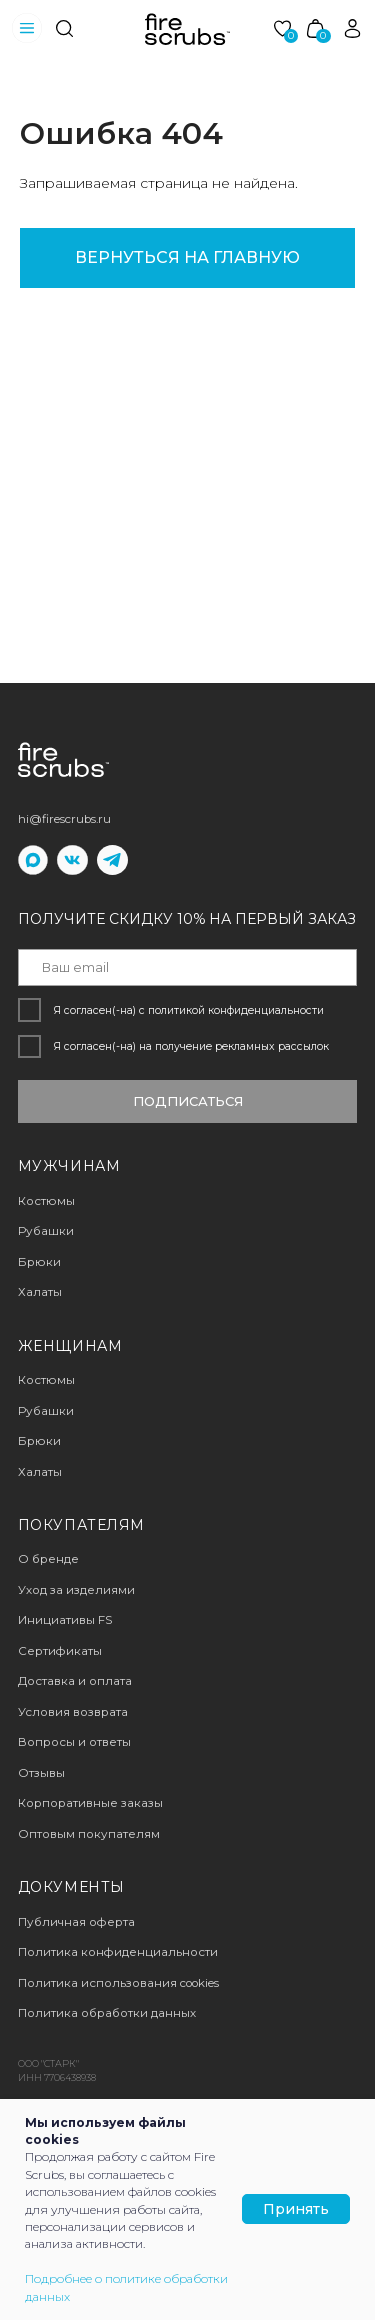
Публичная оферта (76, 1922)
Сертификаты (60, 1651)
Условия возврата (73, 1712)
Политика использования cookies (118, 1983)
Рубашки (46, 1411)
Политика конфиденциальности (118, 1952)
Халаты (40, 1472)
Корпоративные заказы (90, 1803)
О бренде (48, 1559)
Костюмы (46, 1380)
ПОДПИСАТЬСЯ (188, 1101)
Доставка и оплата (75, 1681)
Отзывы (41, 1773)
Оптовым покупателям (89, 1834)
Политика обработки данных (107, 2013)
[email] (188, 967)
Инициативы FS (65, 1620)
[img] (64, 28)
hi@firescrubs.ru (64, 819)
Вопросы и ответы (74, 1742)
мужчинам (69, 1166)
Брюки (39, 1441)
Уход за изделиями (76, 1590)
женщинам (70, 1346)
